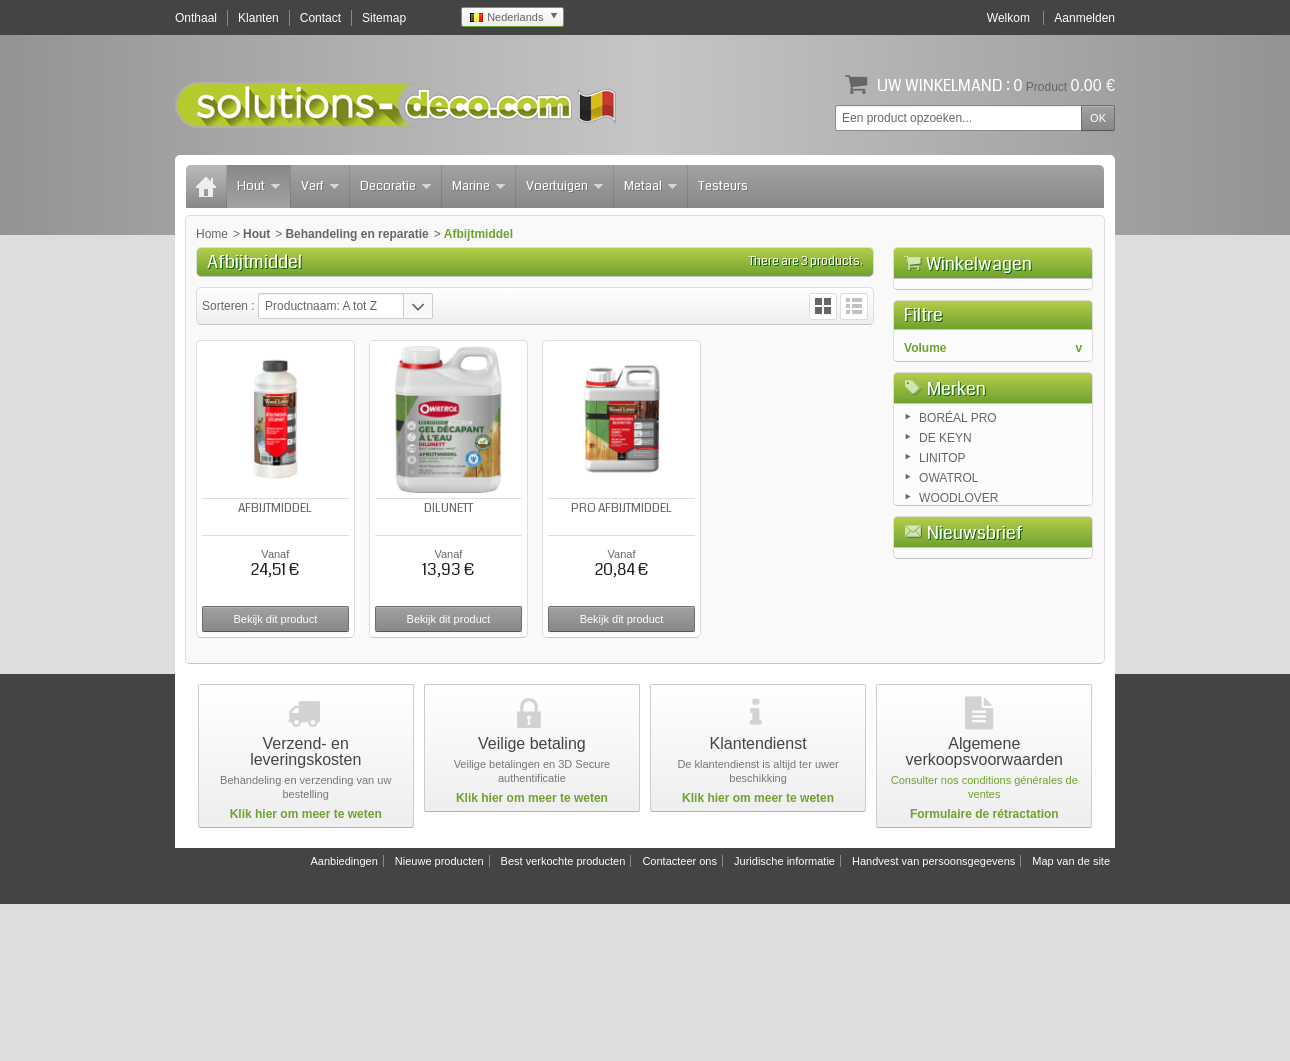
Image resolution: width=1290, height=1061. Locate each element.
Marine (478, 186)
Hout (258, 186)
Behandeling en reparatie (356, 234)
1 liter (936, 502)
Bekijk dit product (275, 619)
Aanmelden (1084, 18)
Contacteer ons (679, 1018)
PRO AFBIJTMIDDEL (621, 508)
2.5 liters (944, 522)
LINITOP (942, 646)
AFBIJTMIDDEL (275, 508)
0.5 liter (941, 482)
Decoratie (395, 186)
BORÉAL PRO (958, 606)
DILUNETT (448, 508)
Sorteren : (230, 306)
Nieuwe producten (439, 1018)
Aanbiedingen (343, 1018)
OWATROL (948, 666)
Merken (956, 573)
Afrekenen (1048, 376)
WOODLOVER (958, 686)
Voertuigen (564, 186)
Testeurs (723, 186)
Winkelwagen (979, 264)
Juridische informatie (784, 1018)
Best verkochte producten (563, 1018)
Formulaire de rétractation (984, 971)
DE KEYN (945, 626)
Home (212, 234)
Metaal (650, 186)
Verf (320, 186)
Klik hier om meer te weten (306, 971)
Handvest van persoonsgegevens (933, 1018)
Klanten (258, 18)
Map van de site (1071, 1018)
